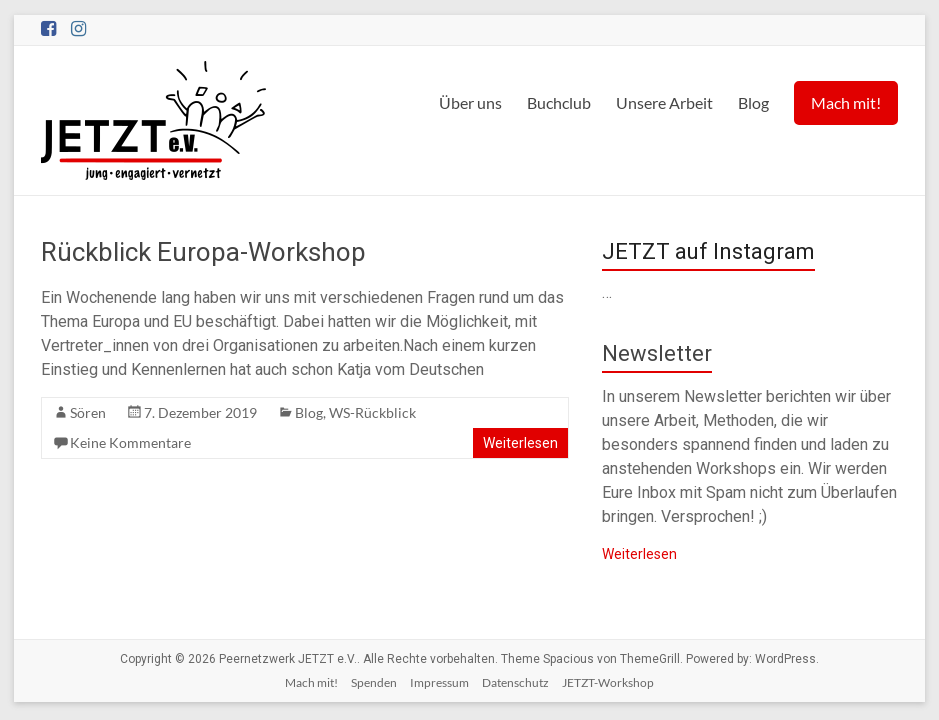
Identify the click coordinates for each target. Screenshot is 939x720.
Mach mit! (846, 102)
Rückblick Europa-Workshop (203, 252)
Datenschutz (515, 682)
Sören (88, 412)
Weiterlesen (520, 443)
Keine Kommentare (130, 442)
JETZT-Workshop (608, 682)
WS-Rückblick (372, 412)
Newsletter (657, 353)
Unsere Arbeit (664, 102)
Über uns (470, 102)
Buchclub (559, 102)
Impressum (439, 682)
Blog (753, 102)
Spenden (374, 682)
